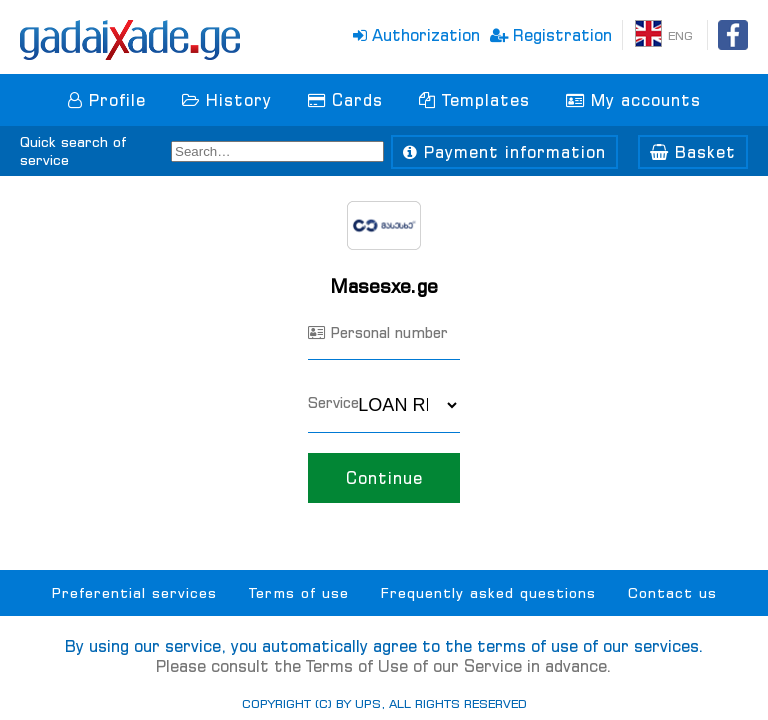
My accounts (633, 100)
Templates (474, 100)
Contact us (672, 593)
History (227, 100)
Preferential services (134, 593)
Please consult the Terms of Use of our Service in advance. (384, 666)
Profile (107, 100)
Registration (551, 35)
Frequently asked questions (488, 593)
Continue (383, 478)
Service (333, 402)
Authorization (416, 35)
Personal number (378, 332)
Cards (345, 100)
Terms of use (299, 593)
